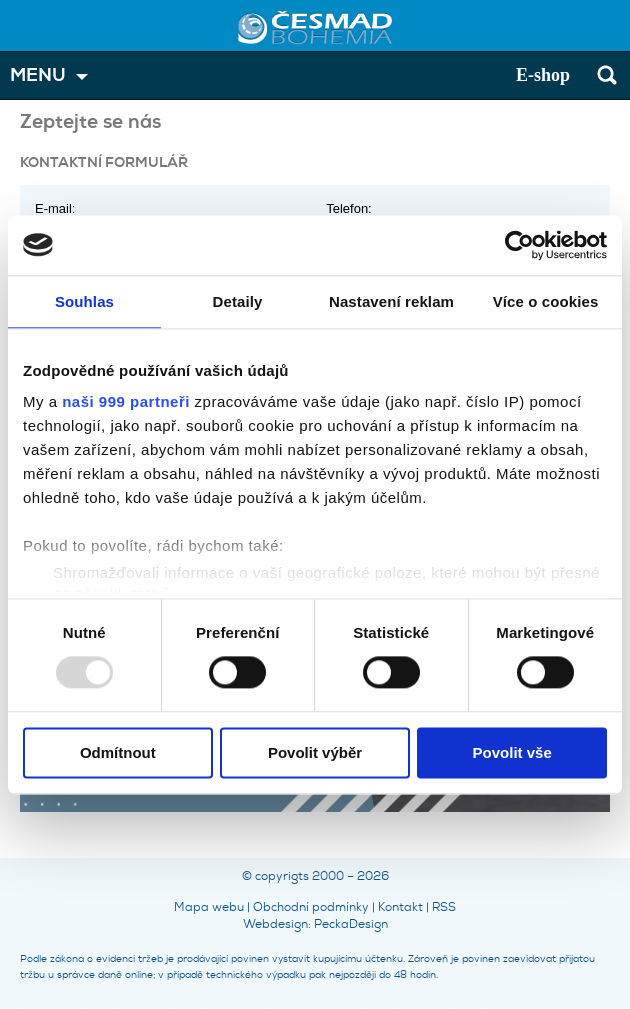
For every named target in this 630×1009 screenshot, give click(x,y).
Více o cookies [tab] (546, 301)
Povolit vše (512, 752)
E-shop (543, 75)
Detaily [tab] (238, 301)
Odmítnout (118, 752)
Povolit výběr (315, 752)
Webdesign (275, 924)
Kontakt (400, 907)
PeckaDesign (351, 924)
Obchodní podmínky (311, 907)
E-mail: (55, 208)
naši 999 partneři (126, 401)
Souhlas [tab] (84, 301)
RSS (444, 907)
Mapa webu (209, 907)
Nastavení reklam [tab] (391, 301)
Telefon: (349, 208)
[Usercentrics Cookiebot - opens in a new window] (519, 245)
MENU (38, 75)
